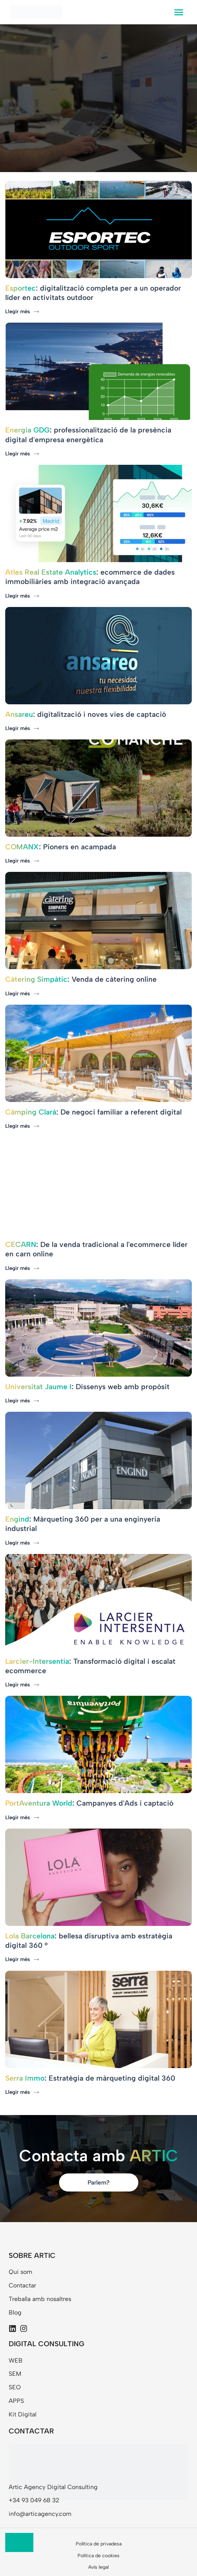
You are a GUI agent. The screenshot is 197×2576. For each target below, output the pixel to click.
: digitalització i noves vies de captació (85, 714)
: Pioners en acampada (60, 846)
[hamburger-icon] (179, 12)
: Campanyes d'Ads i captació (89, 1803)
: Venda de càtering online (81, 979)
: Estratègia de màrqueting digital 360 (90, 2078)
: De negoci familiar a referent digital (93, 1112)
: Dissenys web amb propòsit (87, 1386)
